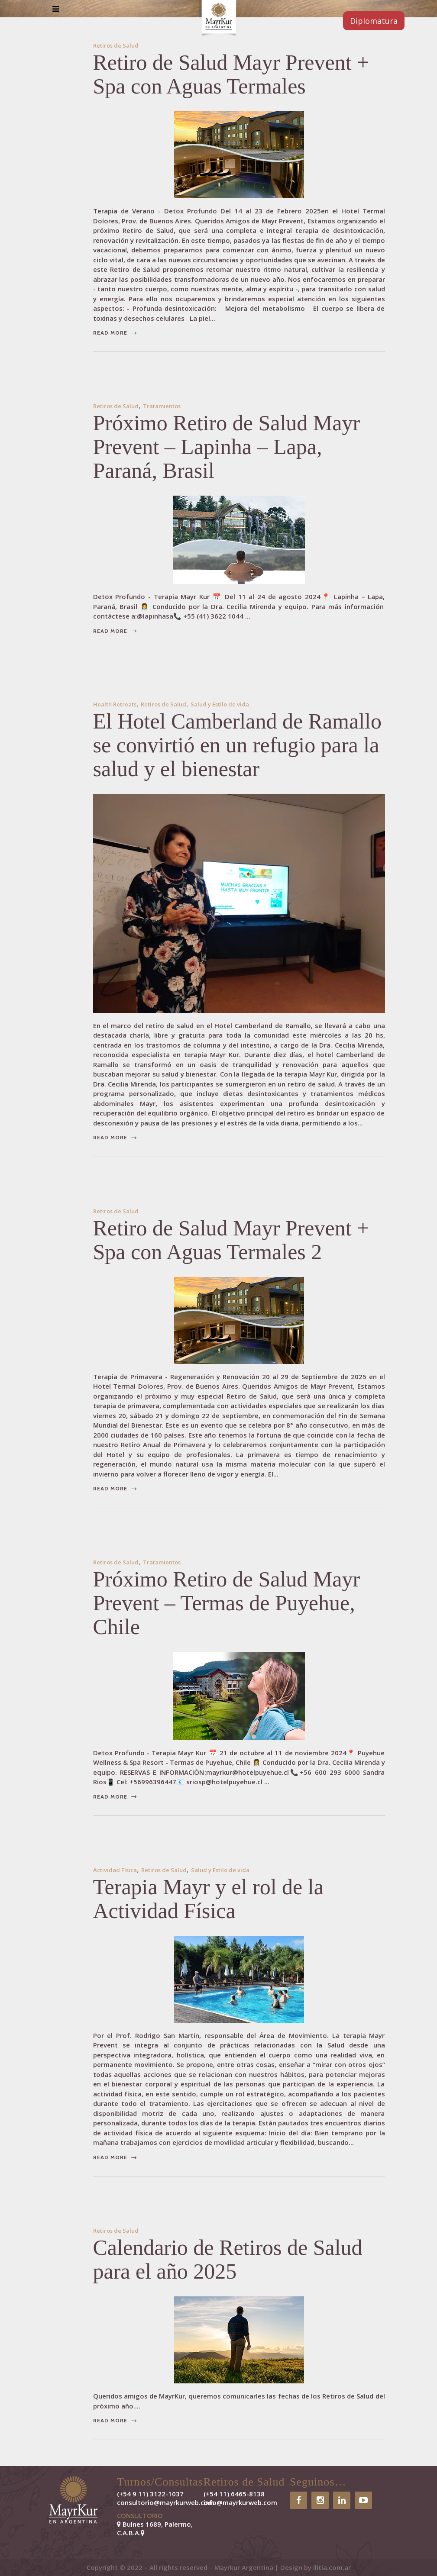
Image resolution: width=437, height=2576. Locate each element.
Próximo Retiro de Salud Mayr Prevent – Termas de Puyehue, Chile (226, 1603)
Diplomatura (374, 21)
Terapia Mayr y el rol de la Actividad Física (208, 1899)
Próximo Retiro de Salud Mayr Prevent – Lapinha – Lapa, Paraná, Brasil (226, 447)
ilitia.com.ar (332, 2567)
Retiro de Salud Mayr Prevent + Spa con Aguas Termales (231, 74)
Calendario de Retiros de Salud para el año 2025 (228, 2259)
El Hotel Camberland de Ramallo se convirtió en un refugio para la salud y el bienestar (237, 745)
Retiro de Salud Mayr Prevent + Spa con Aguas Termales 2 (231, 1240)
